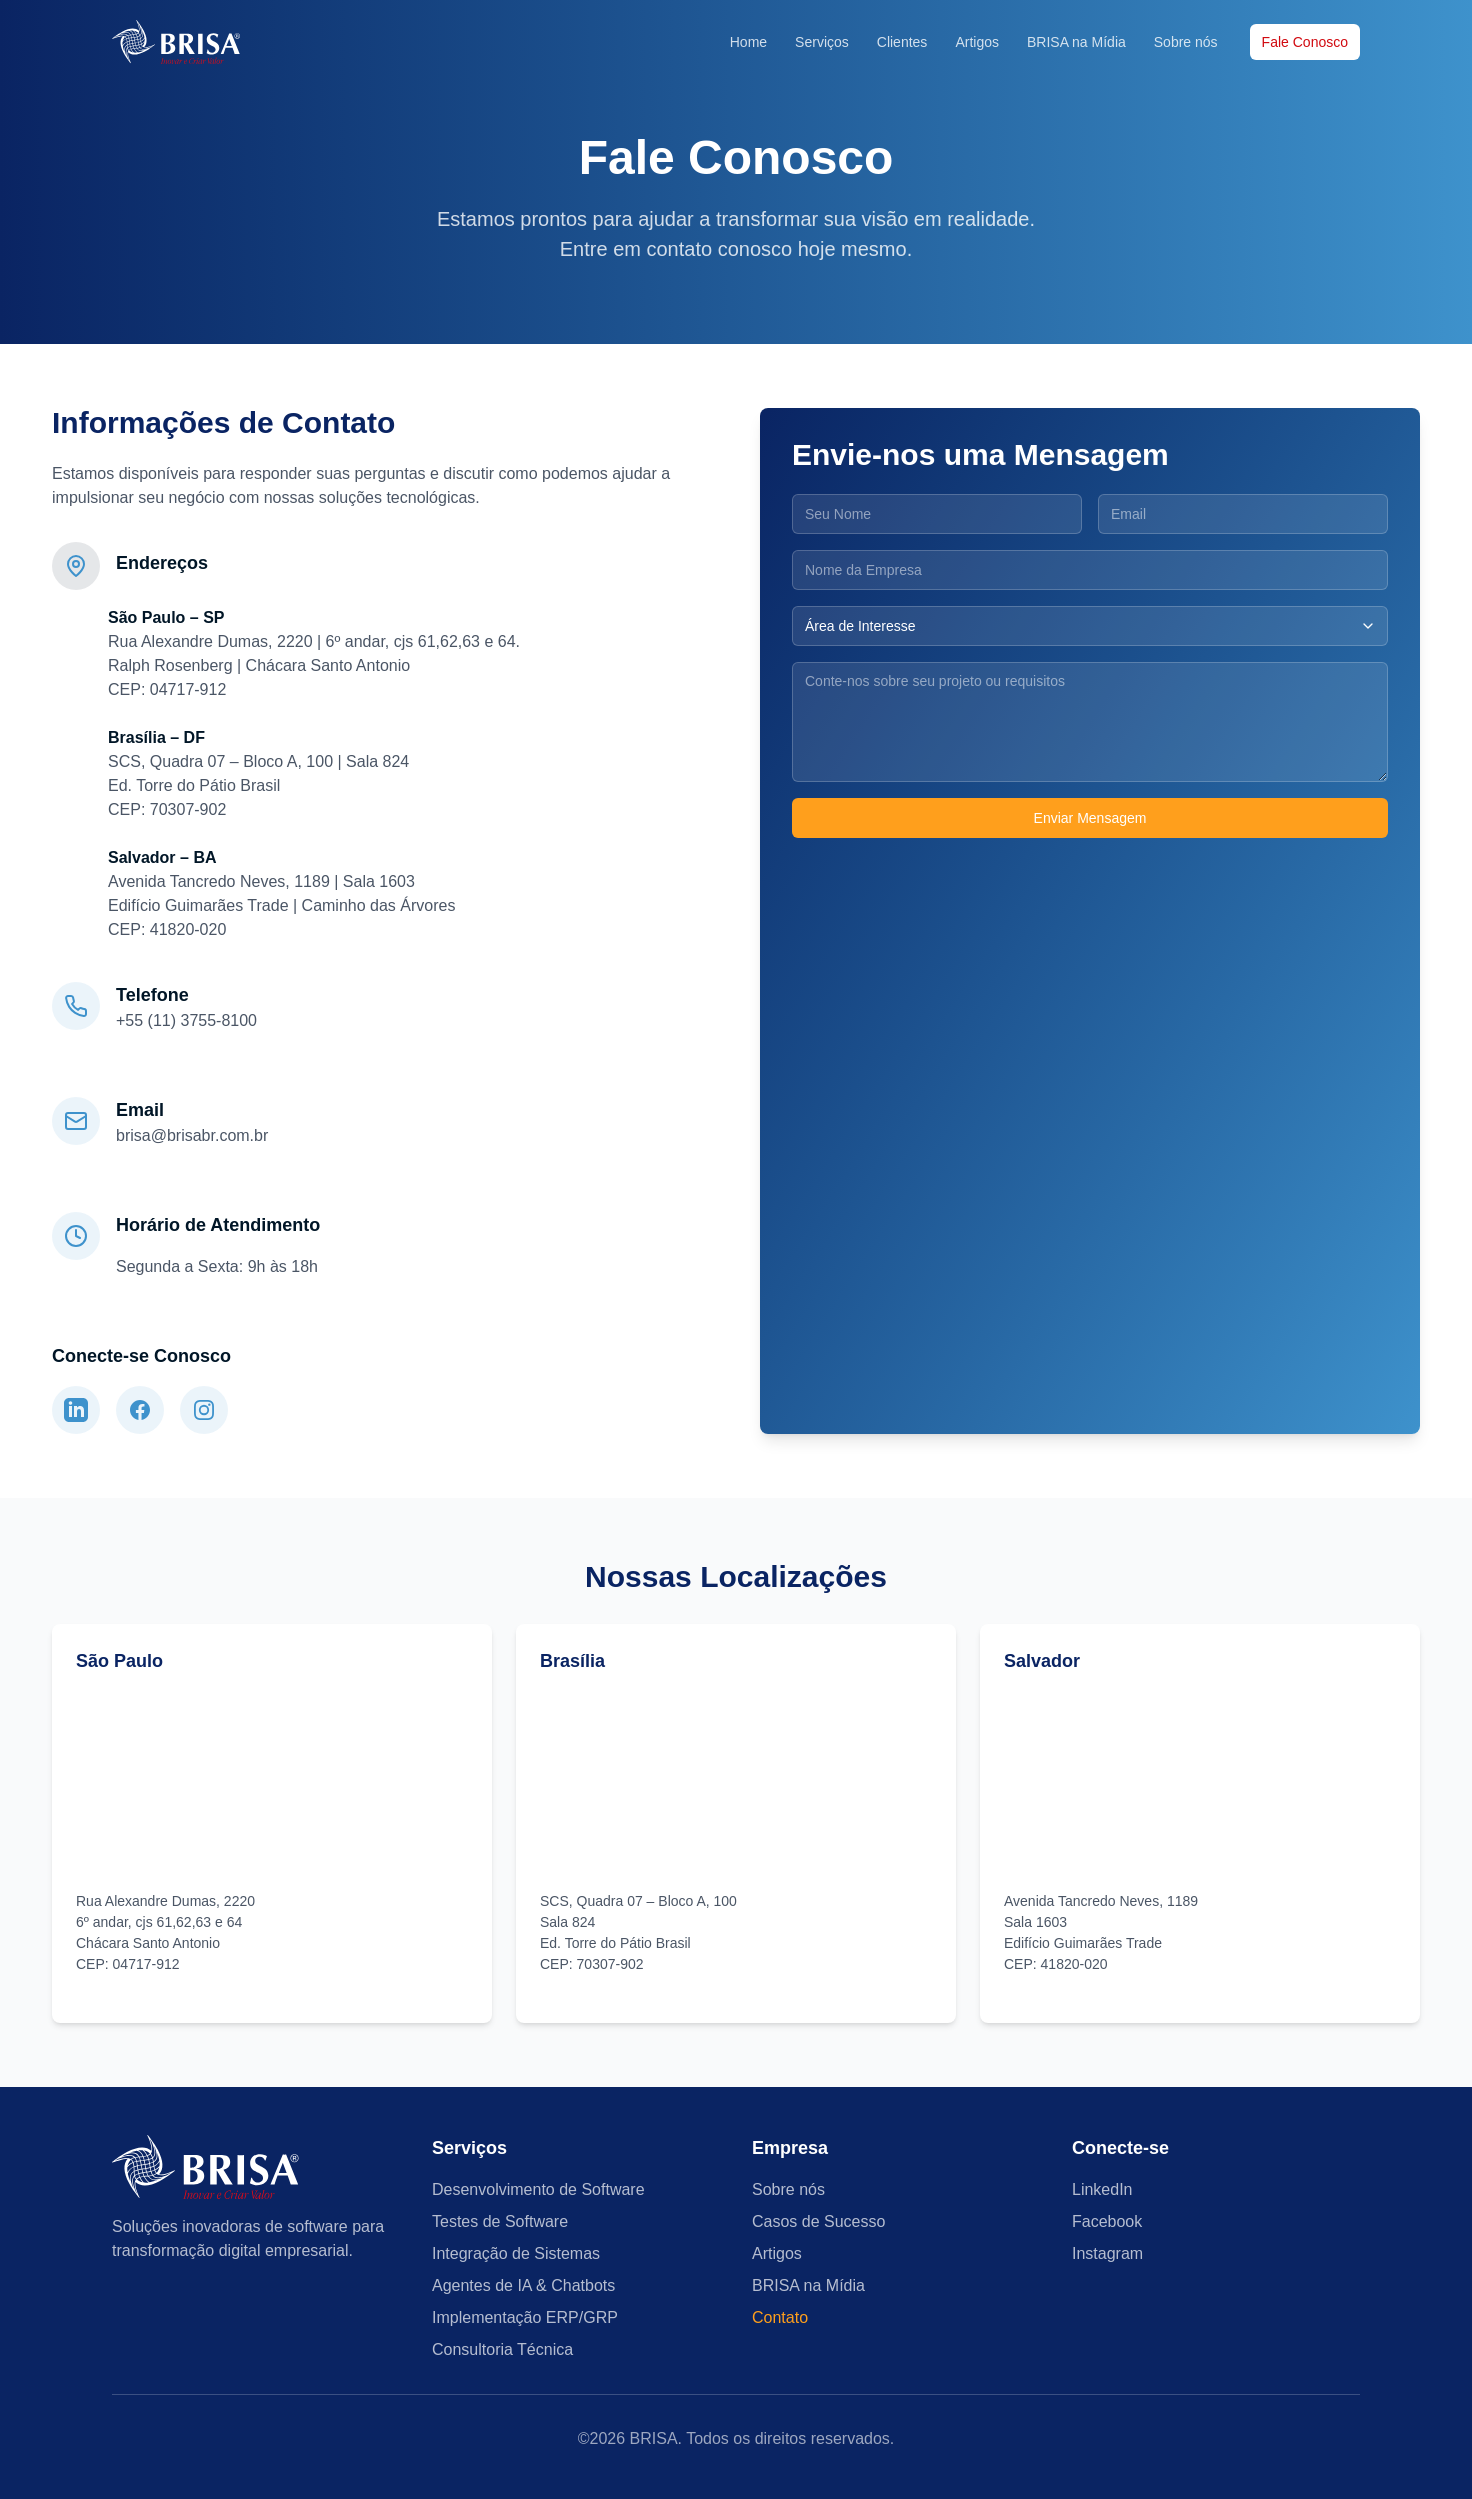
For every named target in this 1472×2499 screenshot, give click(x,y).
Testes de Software (500, 2221)
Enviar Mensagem (1090, 818)
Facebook (1107, 2221)
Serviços (822, 42)
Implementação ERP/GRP (525, 2317)
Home (748, 42)
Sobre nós (1186, 42)
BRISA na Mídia (1076, 42)
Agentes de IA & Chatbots (523, 2285)
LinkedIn (1102, 2189)
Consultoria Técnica (502, 2349)
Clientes (902, 42)
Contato (780, 2317)
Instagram (1107, 2253)
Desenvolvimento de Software (538, 2189)
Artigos (977, 42)
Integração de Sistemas (516, 2253)
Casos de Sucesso (818, 2221)
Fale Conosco (1305, 42)
